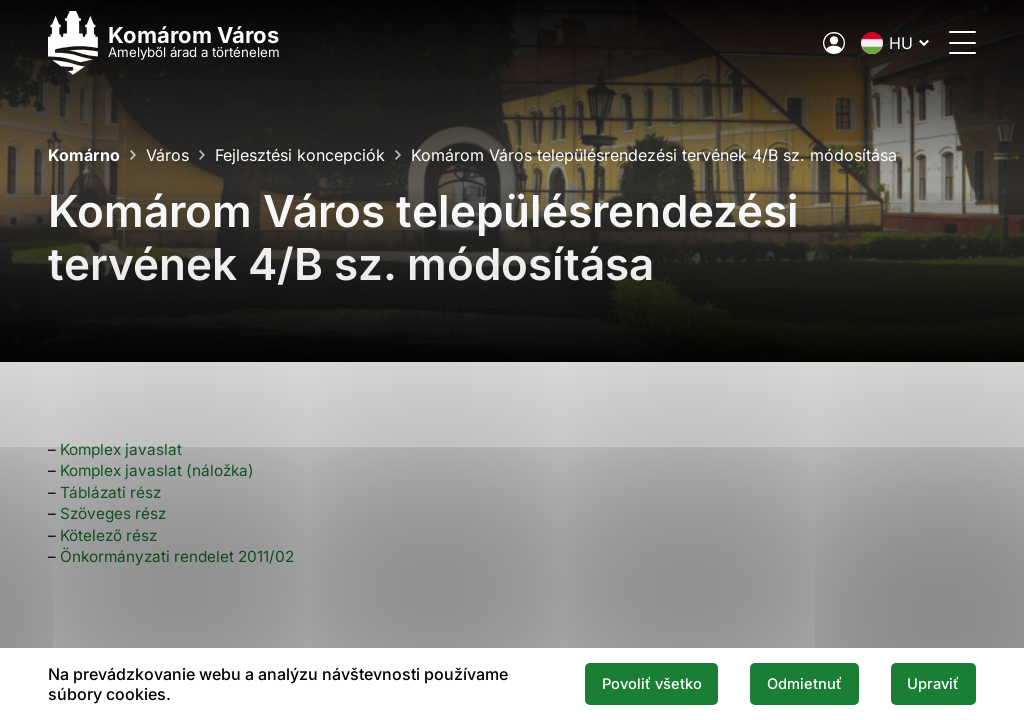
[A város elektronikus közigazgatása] (834, 43)
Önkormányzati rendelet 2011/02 (177, 556)
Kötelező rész (108, 535)
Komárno (84, 155)
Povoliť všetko (652, 684)
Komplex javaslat (121, 449)
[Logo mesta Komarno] (164, 42)
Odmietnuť (804, 684)
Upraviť (933, 684)
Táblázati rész (110, 492)
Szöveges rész (113, 513)
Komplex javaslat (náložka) (157, 470)
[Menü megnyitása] (962, 42)
